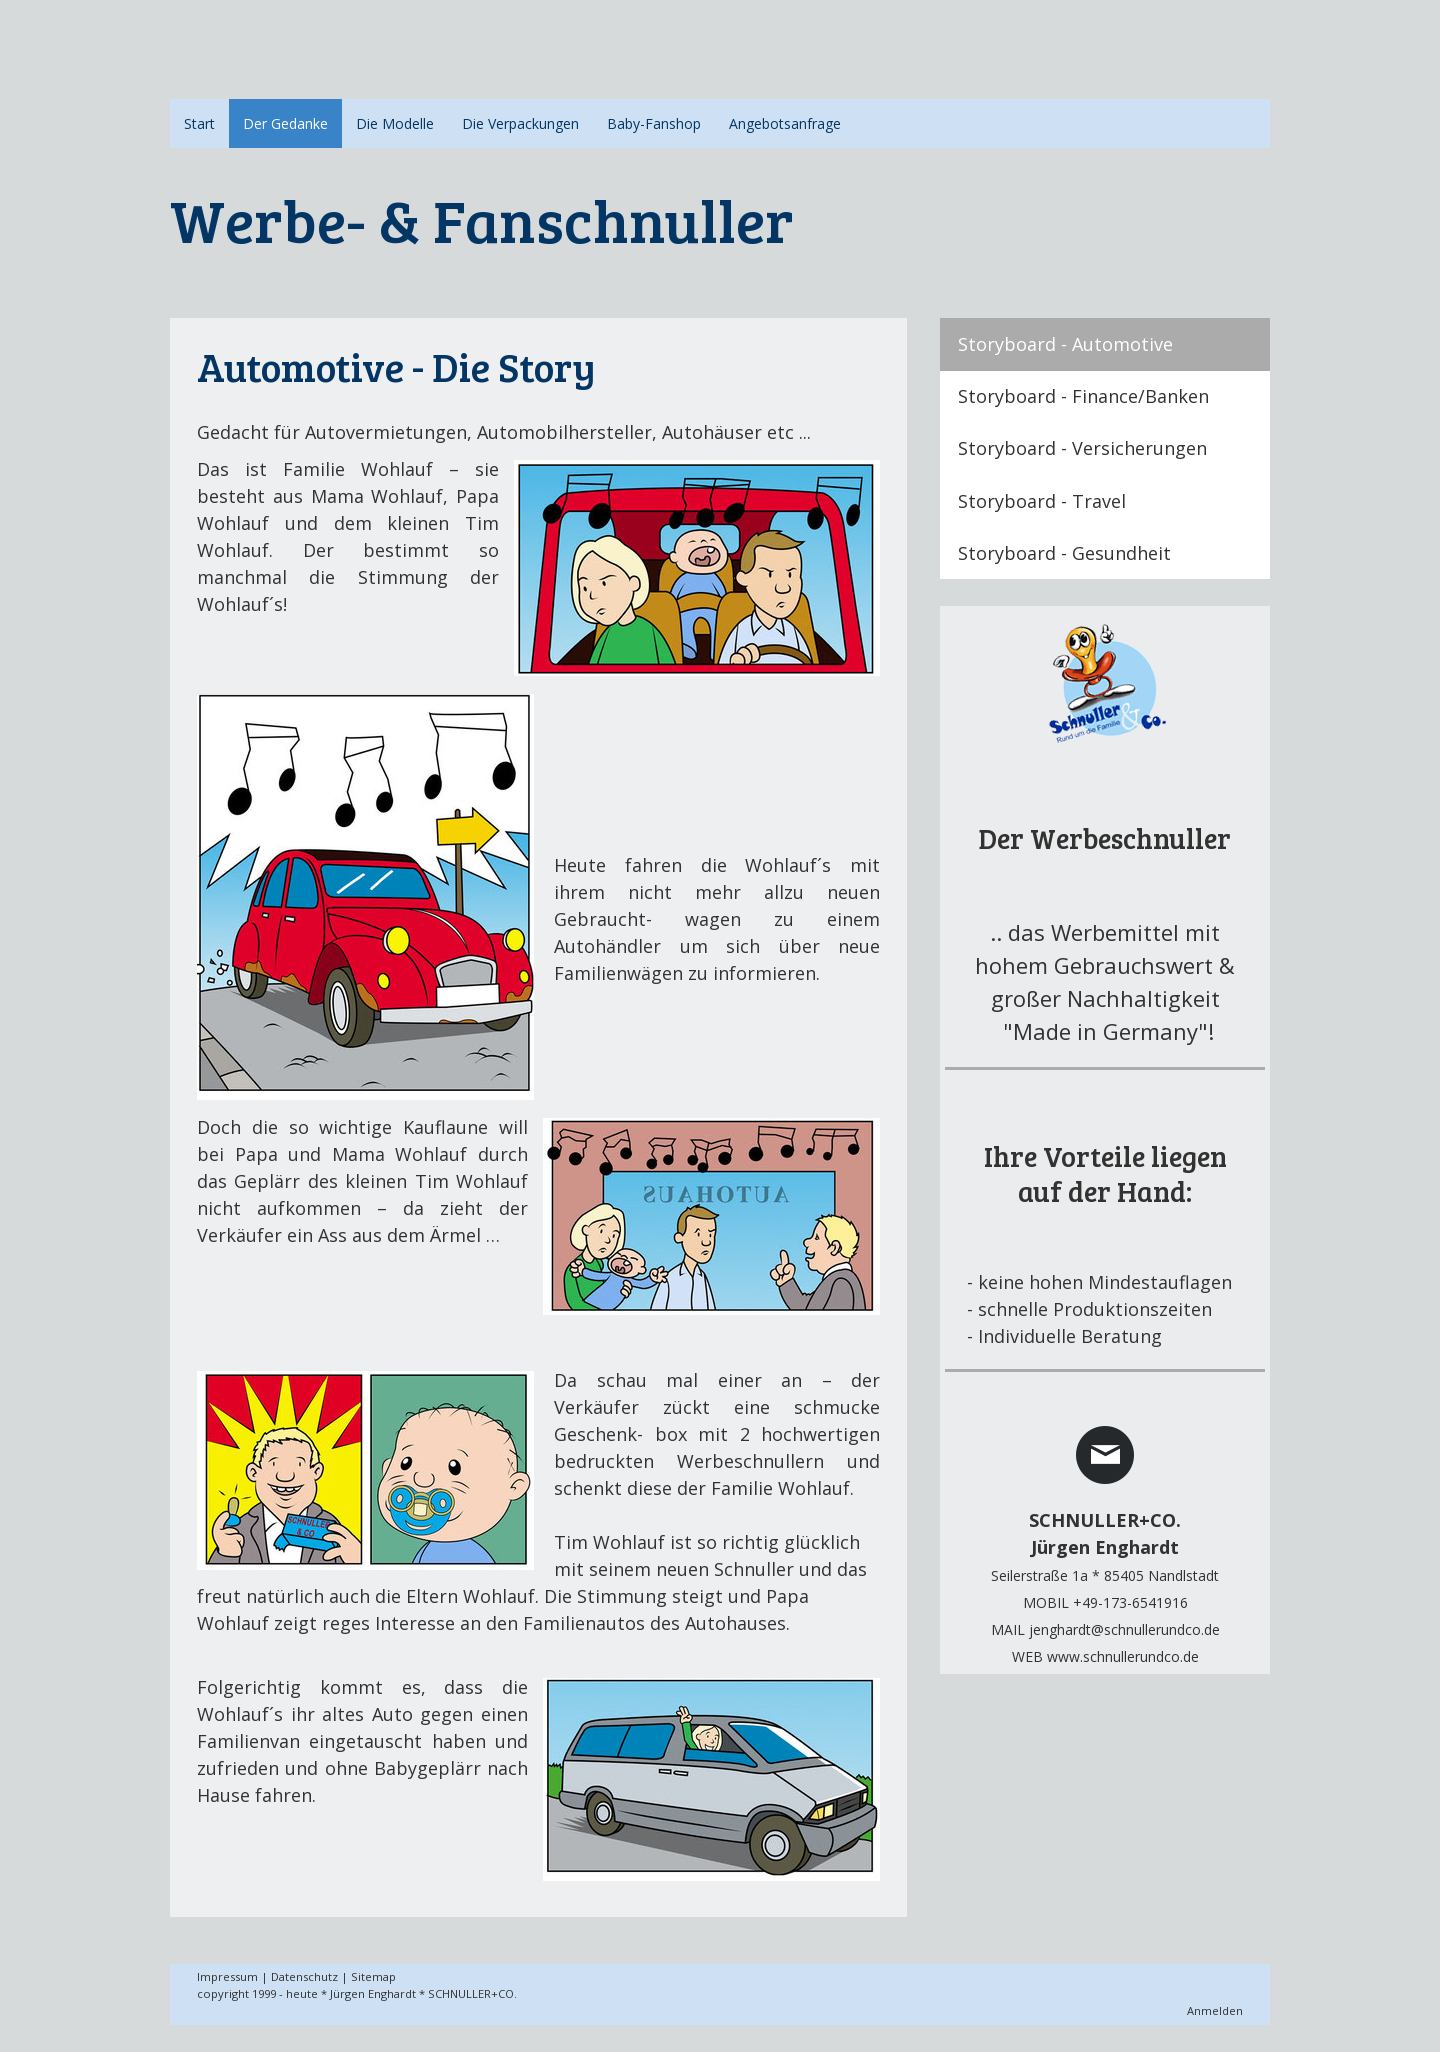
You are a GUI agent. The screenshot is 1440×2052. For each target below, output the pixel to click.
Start (199, 123)
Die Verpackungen (520, 123)
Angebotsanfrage (785, 123)
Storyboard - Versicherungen (1082, 448)
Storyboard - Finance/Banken (1083, 396)
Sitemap (373, 1976)
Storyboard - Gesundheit (1064, 553)
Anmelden (1215, 2010)
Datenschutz (304, 1976)
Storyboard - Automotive (1065, 344)
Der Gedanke (285, 123)
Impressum (227, 1976)
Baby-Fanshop (654, 123)
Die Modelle (395, 123)
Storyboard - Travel (1042, 501)
